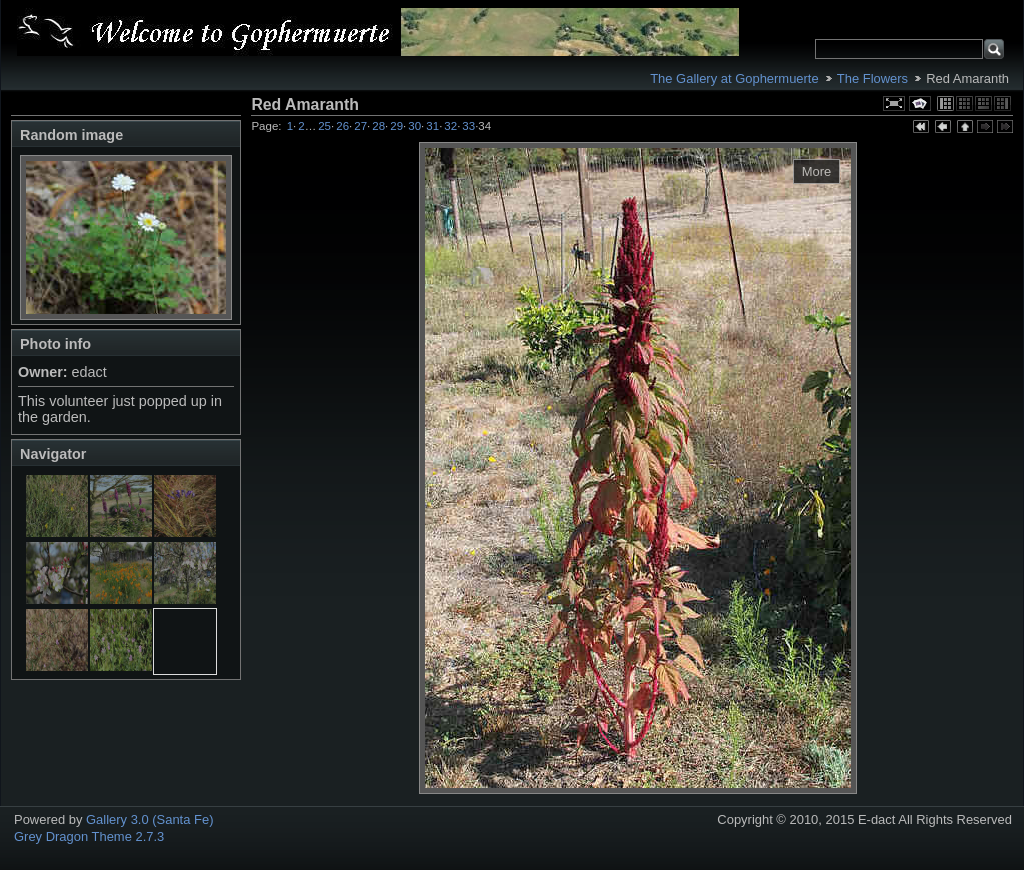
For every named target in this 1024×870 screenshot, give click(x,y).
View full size (894, 103)
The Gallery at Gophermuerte (734, 78)
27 (360, 126)
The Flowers (872, 78)
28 (378, 126)
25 (324, 126)
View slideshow (920, 103)
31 (432, 126)
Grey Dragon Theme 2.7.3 (89, 836)
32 (450, 126)
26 (342, 126)
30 (414, 126)
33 (468, 126)
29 (396, 126)
